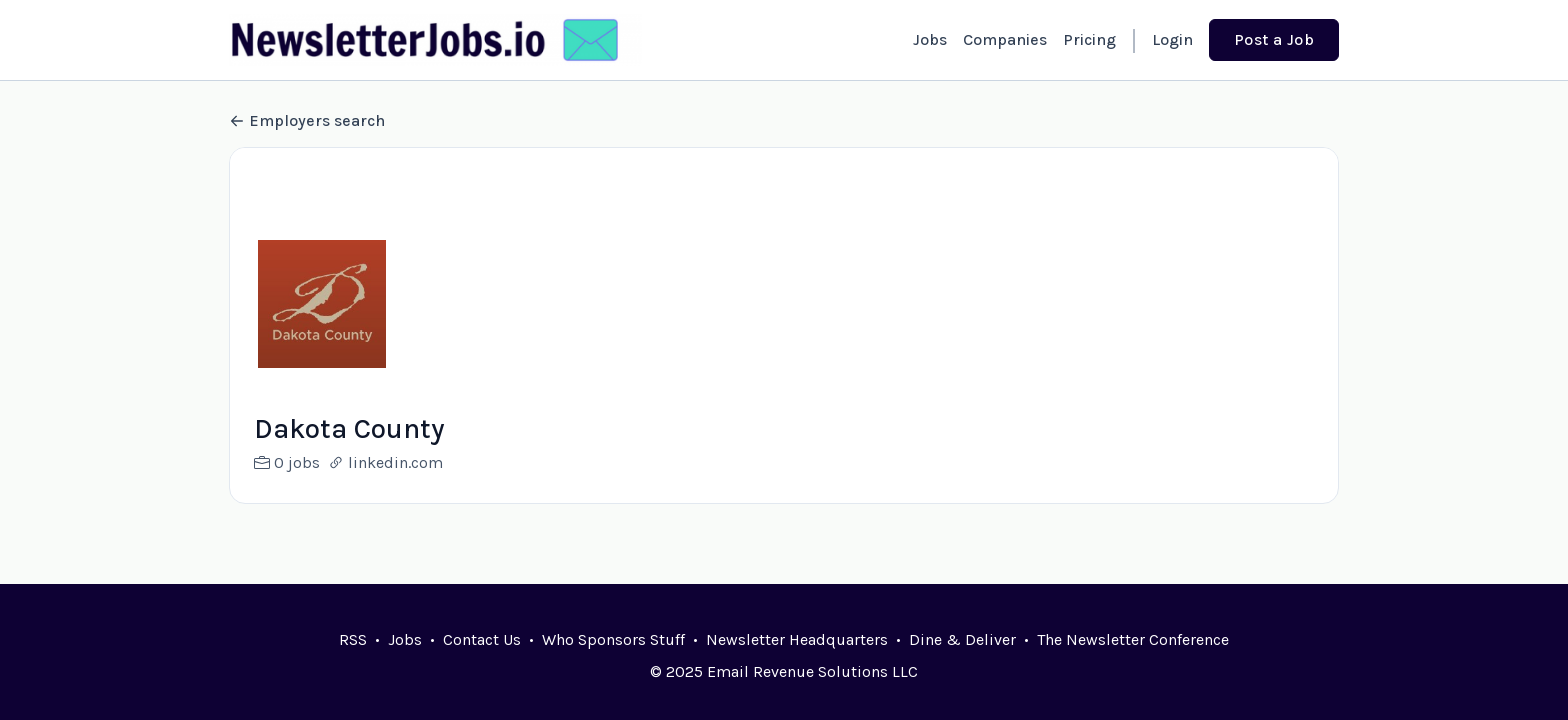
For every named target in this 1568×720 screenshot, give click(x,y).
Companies (1005, 39)
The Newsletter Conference (1133, 639)
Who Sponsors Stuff (613, 639)
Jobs (930, 39)
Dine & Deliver (962, 639)
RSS (353, 639)
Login (1172, 39)
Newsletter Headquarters (797, 639)
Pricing (1089, 39)
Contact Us (482, 639)
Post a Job (1274, 39)
